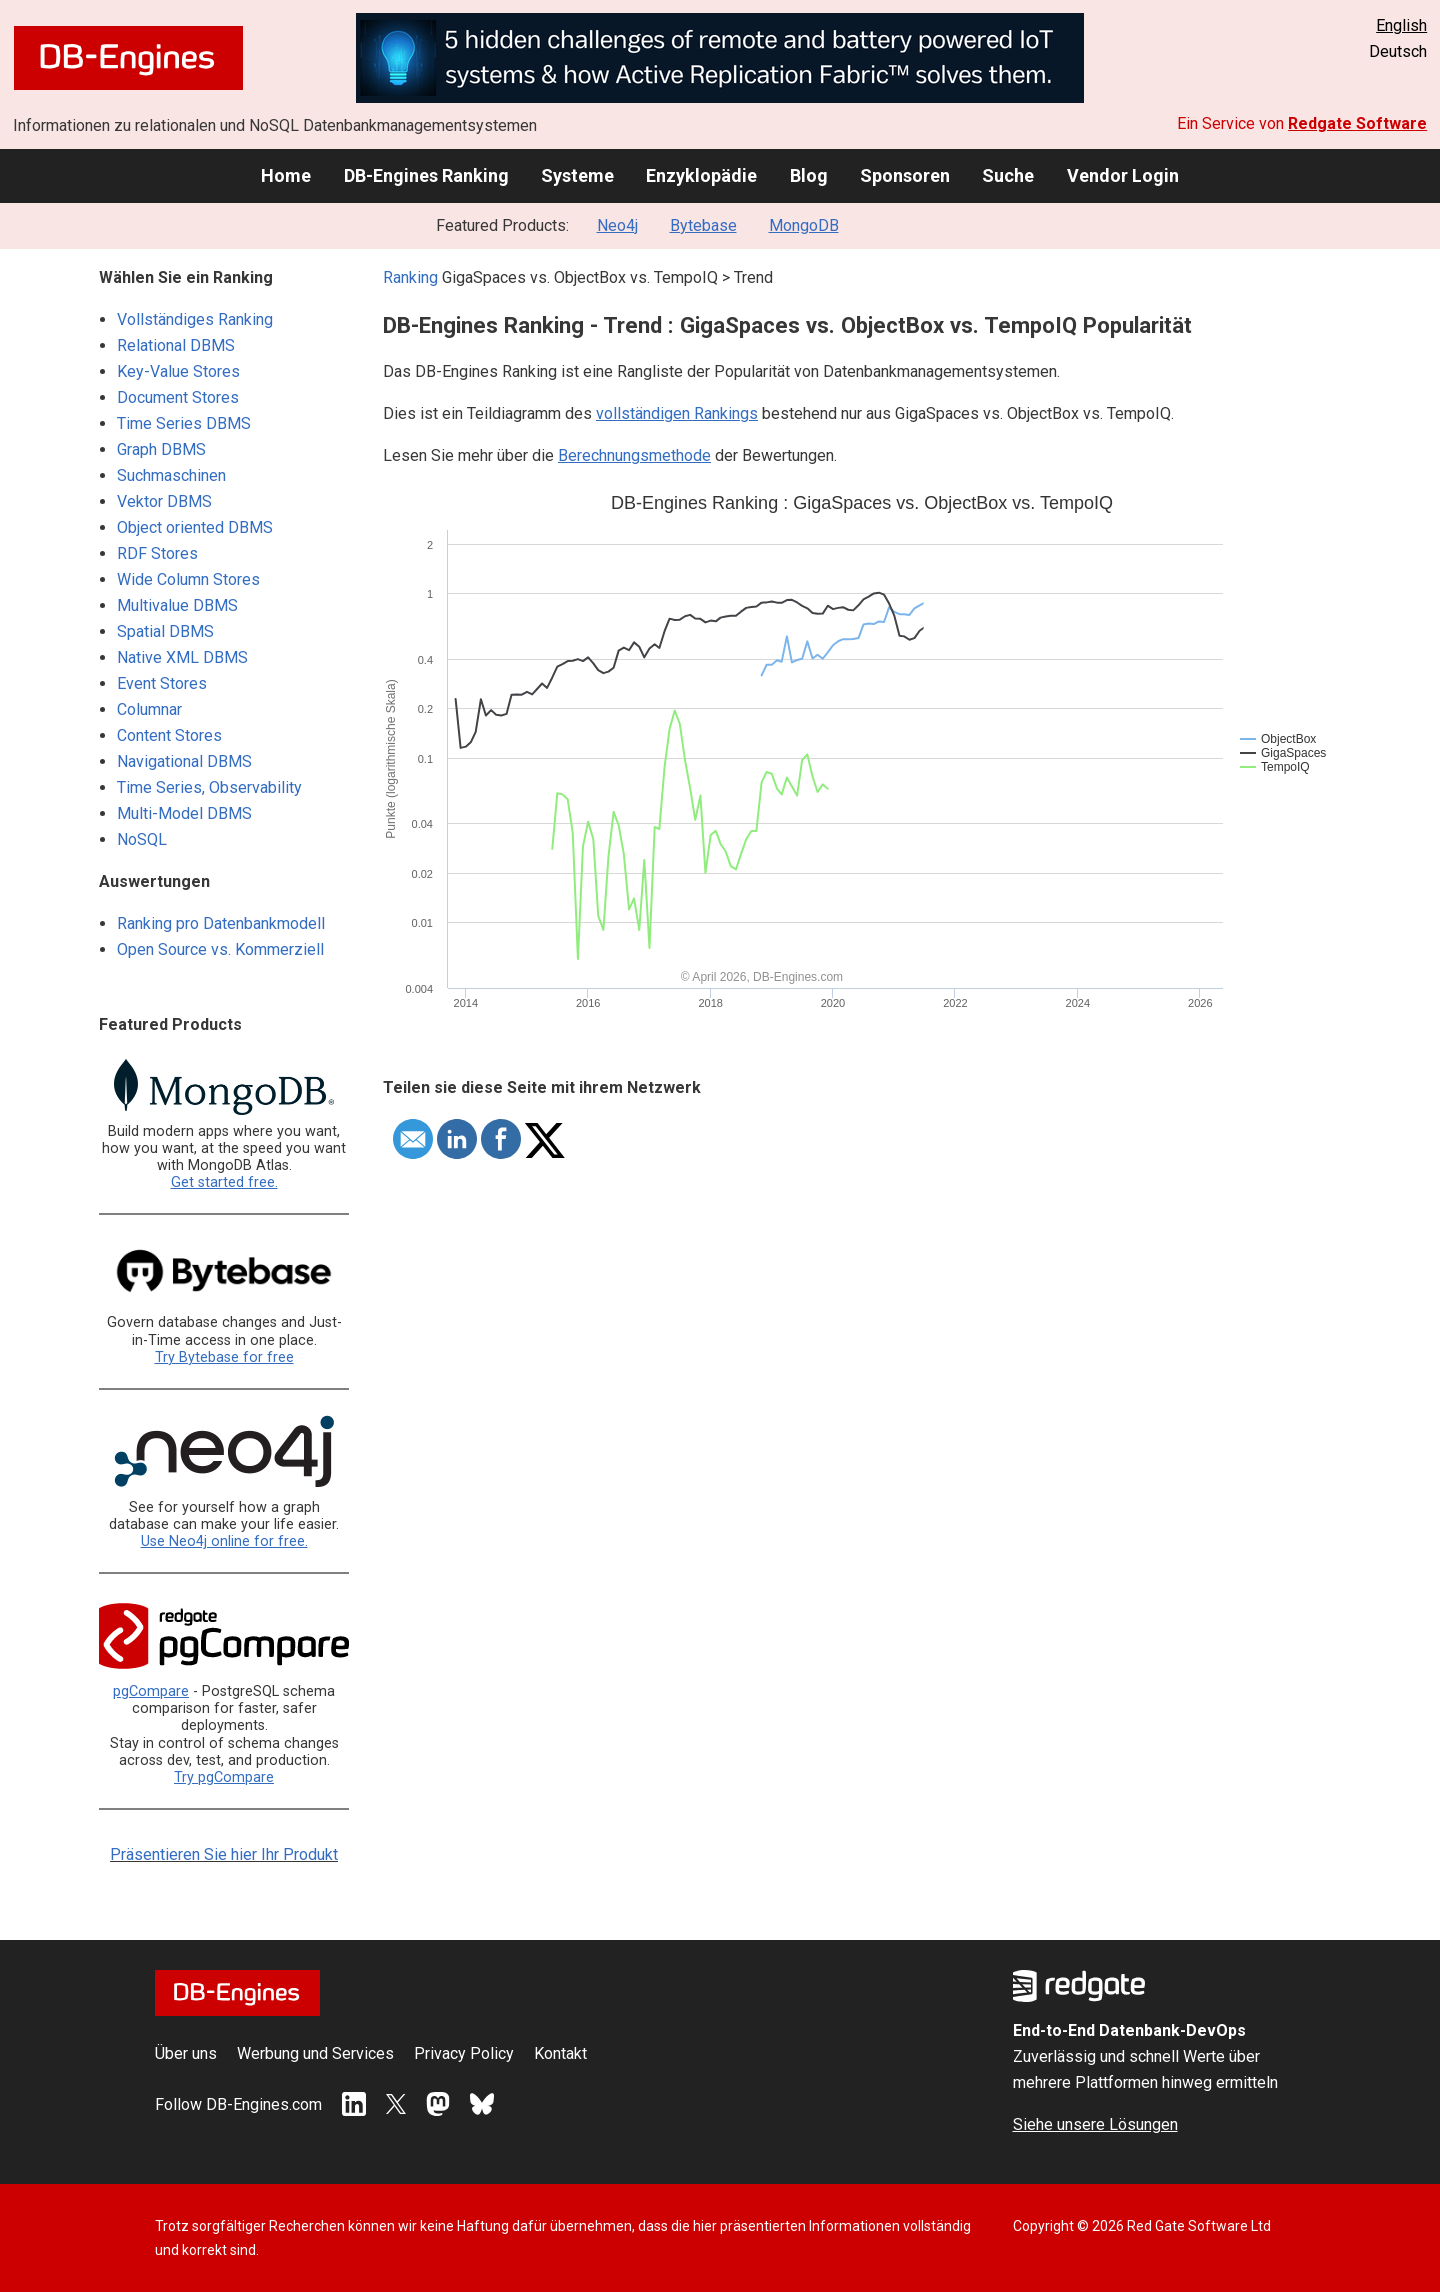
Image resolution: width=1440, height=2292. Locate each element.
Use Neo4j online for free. (224, 1541)
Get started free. (224, 1182)
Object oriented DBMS (195, 527)
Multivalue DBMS (177, 605)
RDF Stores (157, 553)
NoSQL (142, 839)
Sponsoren (905, 175)
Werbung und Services (315, 2053)
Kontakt (560, 2053)
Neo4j (617, 225)
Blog (809, 175)
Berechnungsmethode (634, 455)
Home (286, 175)
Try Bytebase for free (224, 1357)
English (1401, 25)
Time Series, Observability (209, 787)
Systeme (577, 175)
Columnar (149, 709)
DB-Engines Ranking (426, 175)
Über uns (186, 2053)
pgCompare (151, 1691)
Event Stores (162, 683)
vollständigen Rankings (677, 413)
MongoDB (804, 225)
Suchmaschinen (171, 475)
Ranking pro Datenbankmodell (221, 923)
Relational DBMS (176, 345)
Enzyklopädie (701, 175)
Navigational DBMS (184, 761)
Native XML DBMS (182, 657)
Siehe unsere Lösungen (1095, 2124)
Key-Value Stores (178, 371)
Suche (1008, 175)
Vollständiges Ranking (195, 319)
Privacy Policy (464, 2053)
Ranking (410, 277)
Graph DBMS (161, 449)
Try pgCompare (224, 1777)
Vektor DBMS (164, 501)
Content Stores (169, 735)
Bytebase (703, 225)
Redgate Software (1357, 123)
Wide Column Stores (188, 579)
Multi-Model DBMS (184, 813)
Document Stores (178, 397)
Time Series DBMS (184, 423)
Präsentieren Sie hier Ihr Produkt (224, 1854)
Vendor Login (1123, 175)
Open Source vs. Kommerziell (220, 949)
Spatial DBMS (165, 631)
